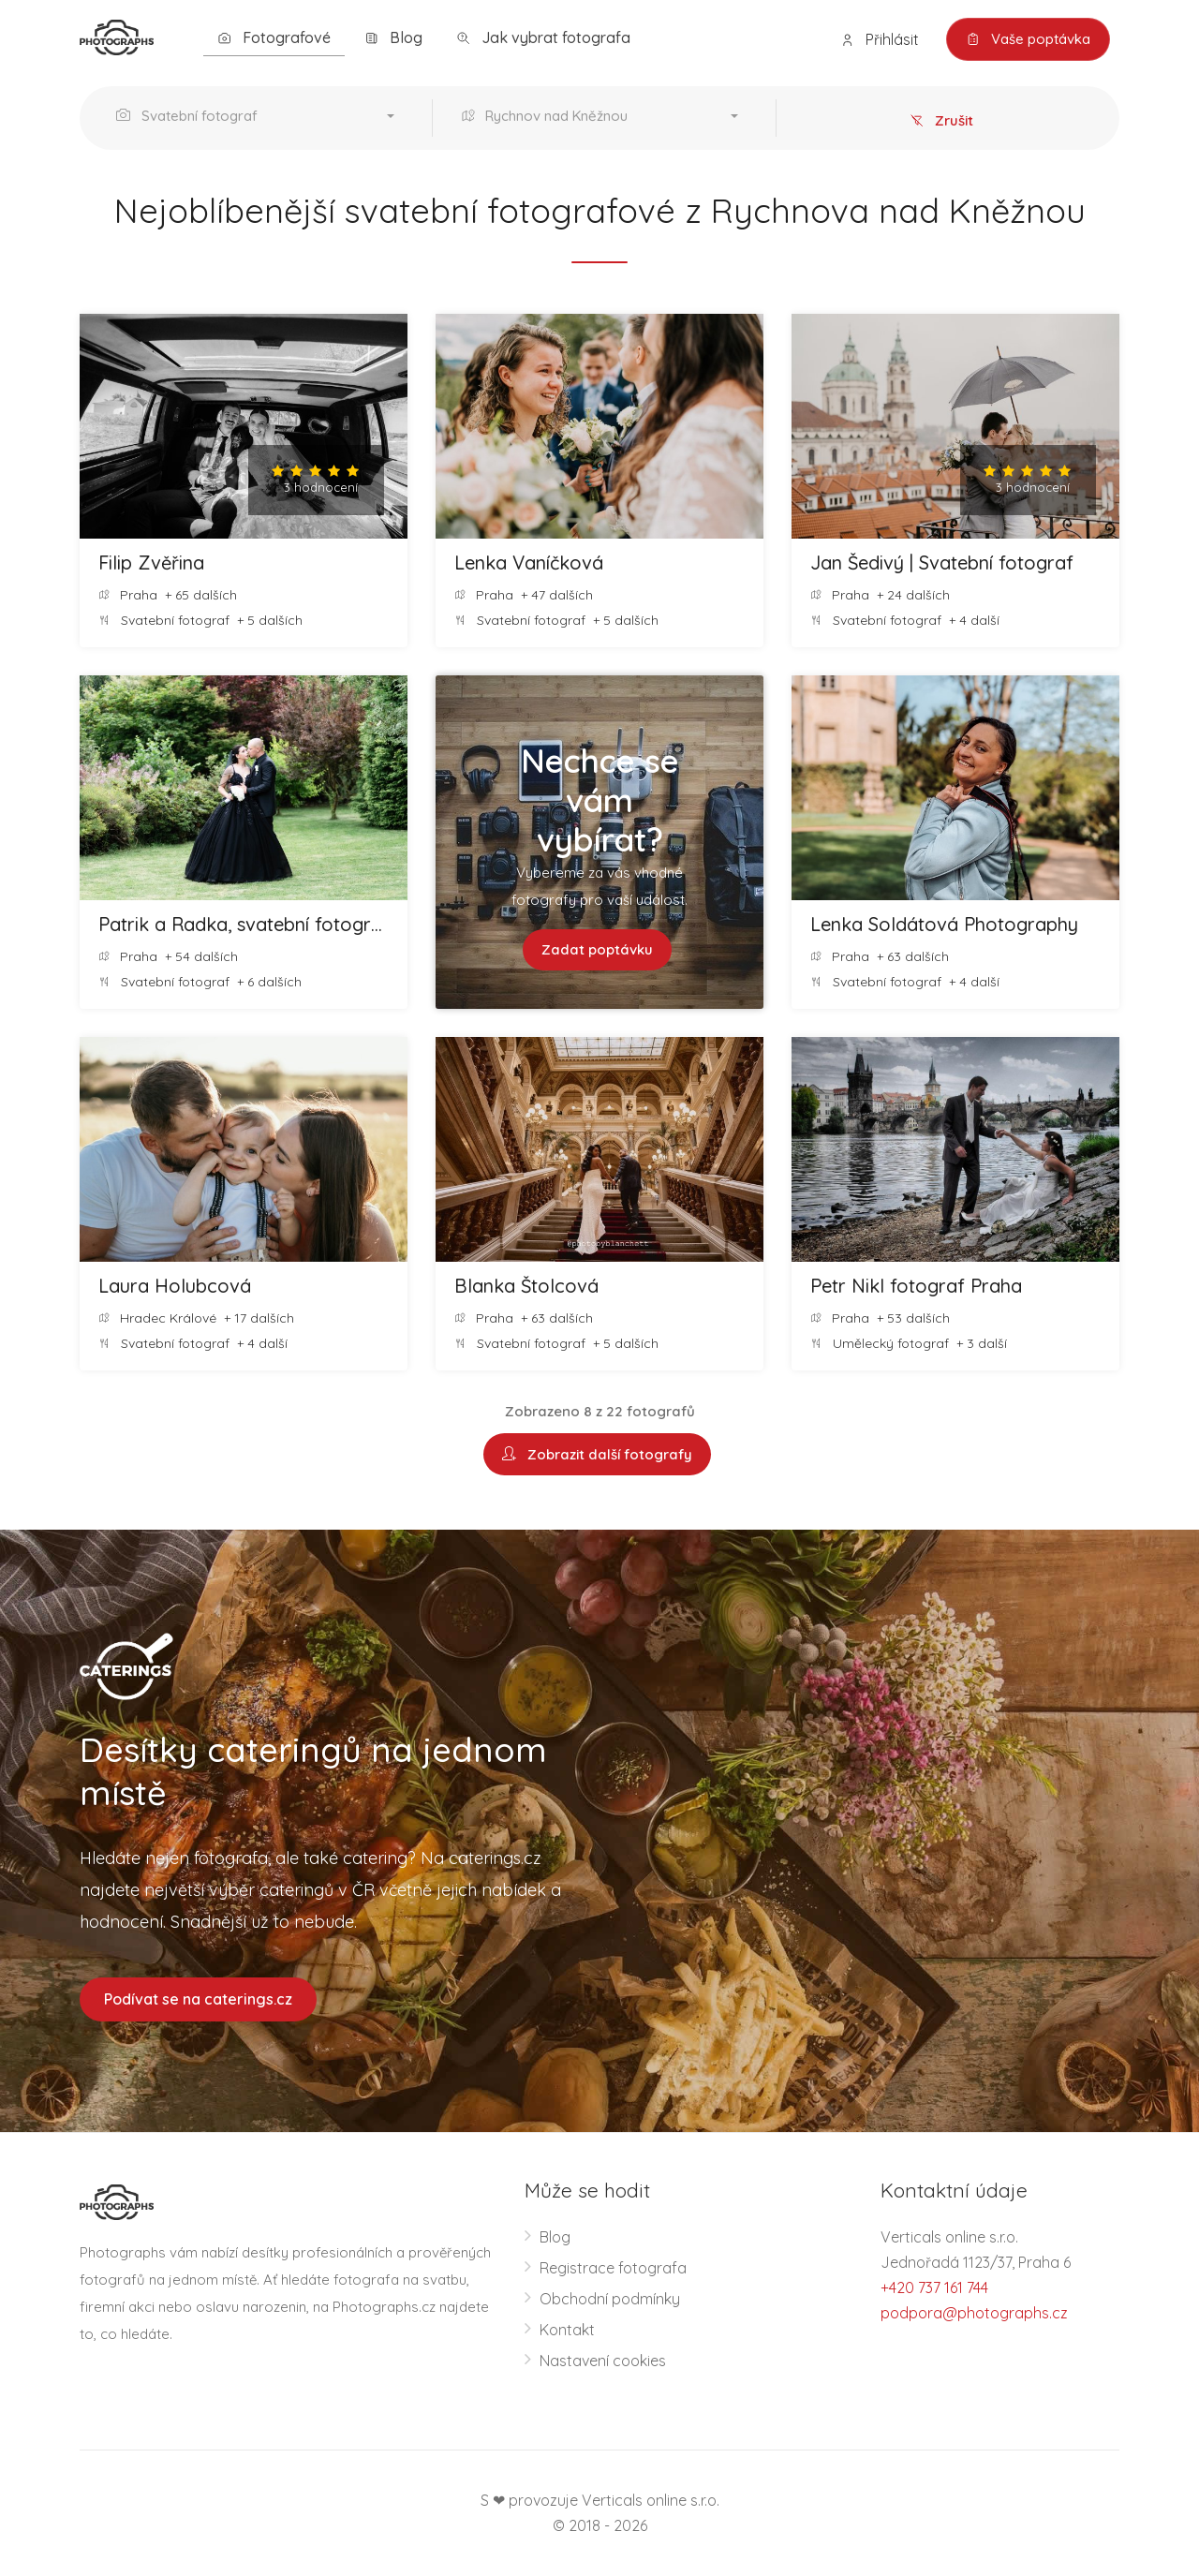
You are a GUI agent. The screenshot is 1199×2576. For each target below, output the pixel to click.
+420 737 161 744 (934, 2287)
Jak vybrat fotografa (543, 38)
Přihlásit (879, 40)
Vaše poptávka (1028, 39)
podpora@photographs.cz (974, 2312)
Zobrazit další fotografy (597, 1454)
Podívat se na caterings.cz (198, 1999)
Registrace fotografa (613, 2267)
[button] (260, 118)
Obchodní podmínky (610, 2298)
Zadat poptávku (597, 949)
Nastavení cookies (603, 2360)
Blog (393, 38)
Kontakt (567, 2329)
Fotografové (274, 38)
